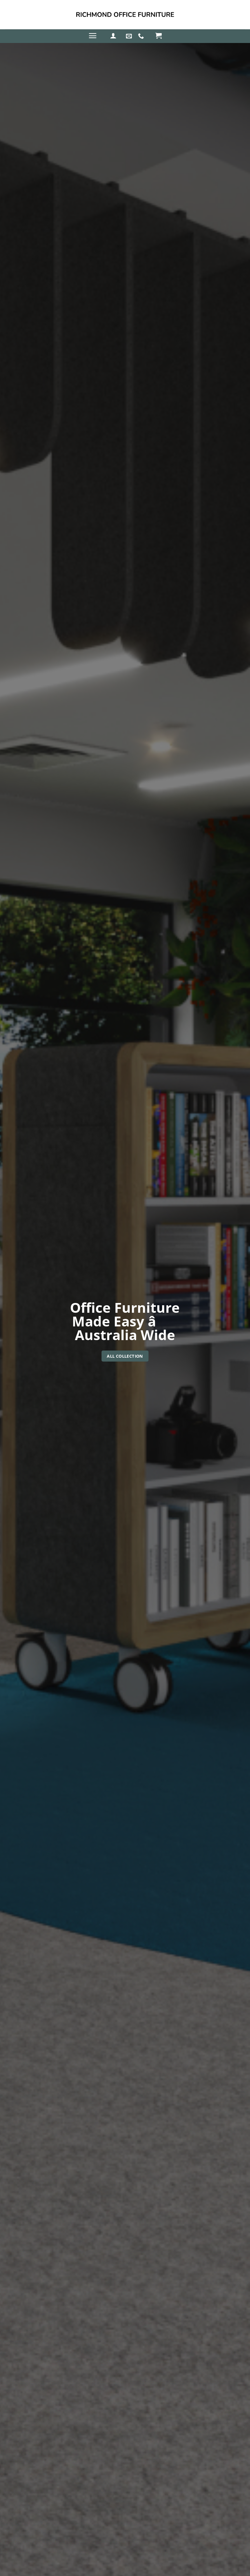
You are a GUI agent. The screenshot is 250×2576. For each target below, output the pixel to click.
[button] (93, 35)
